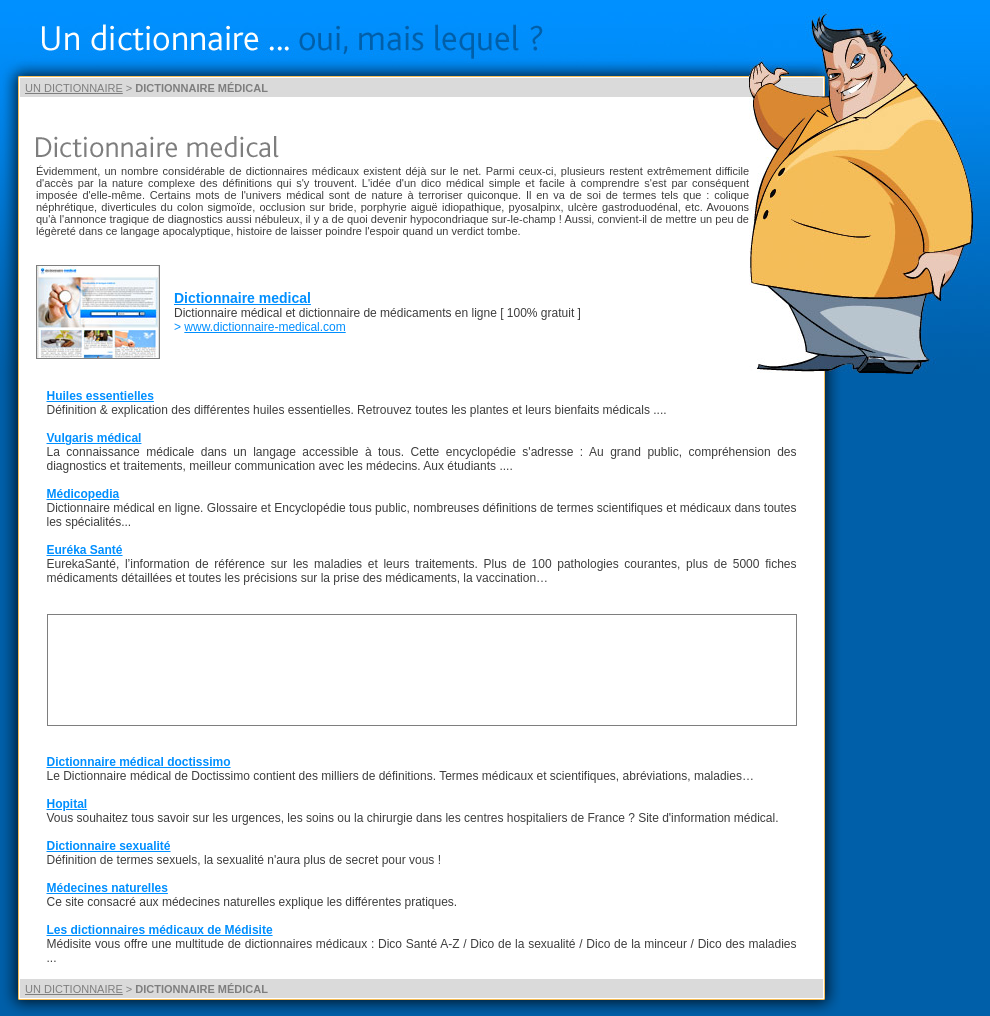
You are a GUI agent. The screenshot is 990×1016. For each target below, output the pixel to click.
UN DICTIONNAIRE (74, 88)
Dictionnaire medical (242, 298)
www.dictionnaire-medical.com (264, 327)
